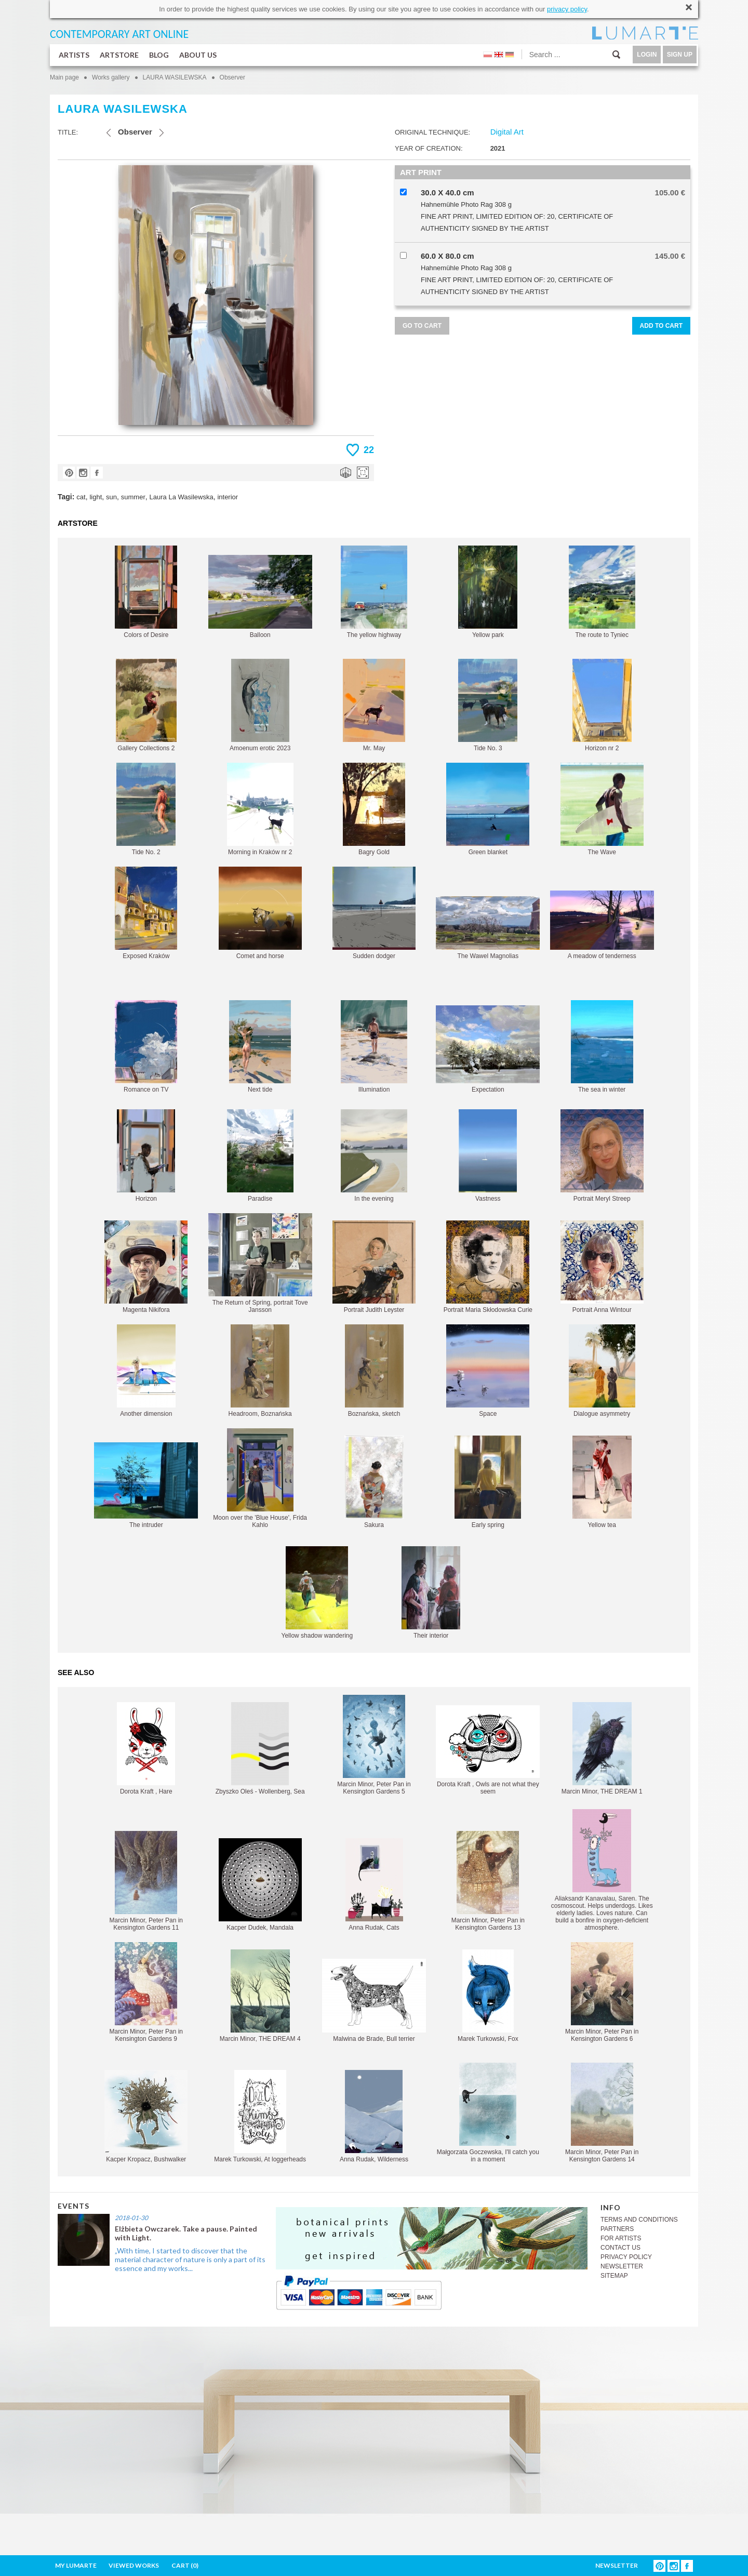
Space (487, 1370)
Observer (232, 77)
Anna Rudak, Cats (374, 1884)
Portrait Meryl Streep (602, 1155)
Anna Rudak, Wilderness (374, 2116)
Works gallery (110, 77)
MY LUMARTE (76, 2565)
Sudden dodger (374, 913)
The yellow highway (374, 592)
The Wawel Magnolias (488, 928)
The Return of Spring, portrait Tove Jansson (260, 1263)
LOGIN (647, 54)
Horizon (146, 1155)
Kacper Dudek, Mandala (260, 1884)
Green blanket (487, 809)
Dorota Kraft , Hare (146, 1748)
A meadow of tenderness (602, 925)
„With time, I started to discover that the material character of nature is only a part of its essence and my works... (190, 2259)
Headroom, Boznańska (260, 1370)
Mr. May (374, 705)
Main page (64, 77)
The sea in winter (602, 1046)
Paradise (260, 1155)
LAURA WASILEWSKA (175, 77)
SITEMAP (614, 2275)
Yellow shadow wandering (317, 1592)
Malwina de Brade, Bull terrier (374, 2000)
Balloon (260, 597)
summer (133, 497)
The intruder (146, 1485)
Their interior (431, 1592)
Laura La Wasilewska (181, 497)
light (95, 497)
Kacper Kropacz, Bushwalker (146, 2116)
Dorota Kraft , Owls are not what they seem (488, 1750)
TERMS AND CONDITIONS (639, 2219)
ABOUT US (198, 54)
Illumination (374, 1046)
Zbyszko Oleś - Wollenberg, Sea (260, 1748)
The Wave (602, 809)
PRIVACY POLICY (626, 2257)
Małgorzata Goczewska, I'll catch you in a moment (488, 2113)
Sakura (374, 1482)
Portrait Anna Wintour (602, 1266)
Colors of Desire (146, 592)
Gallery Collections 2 (146, 705)
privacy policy (567, 9)
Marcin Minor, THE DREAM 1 (602, 1748)
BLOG (159, 54)
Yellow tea (602, 1482)
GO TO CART (422, 325)
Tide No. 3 (487, 705)
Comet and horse (260, 913)
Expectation (488, 1049)
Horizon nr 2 (602, 705)
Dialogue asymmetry (602, 1370)
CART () (184, 2565)
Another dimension (146, 1370)
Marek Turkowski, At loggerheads (260, 2116)
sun (111, 497)
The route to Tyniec (602, 592)
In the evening (374, 1155)
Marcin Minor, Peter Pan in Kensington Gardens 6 (601, 1992)
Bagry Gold (374, 809)
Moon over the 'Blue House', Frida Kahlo (260, 1478)
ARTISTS (74, 54)
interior (227, 497)
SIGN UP (679, 54)
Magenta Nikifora (146, 1266)
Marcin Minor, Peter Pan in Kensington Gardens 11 (146, 1881)
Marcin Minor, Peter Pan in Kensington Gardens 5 (373, 1745)
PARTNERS (617, 2229)
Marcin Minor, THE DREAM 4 (260, 1995)
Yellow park (487, 592)
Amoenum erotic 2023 (260, 705)
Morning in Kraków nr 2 (260, 809)
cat (80, 497)
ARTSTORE (119, 54)
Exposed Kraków (146, 913)
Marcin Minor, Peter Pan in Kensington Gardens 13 (488, 1881)
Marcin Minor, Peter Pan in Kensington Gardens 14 (601, 2113)
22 (369, 450)
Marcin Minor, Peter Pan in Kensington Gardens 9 (146, 1992)
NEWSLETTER (621, 2266)
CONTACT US (620, 2247)
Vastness (488, 1155)
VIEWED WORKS (134, 2565)
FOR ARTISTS (620, 2238)
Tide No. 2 (146, 809)
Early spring (488, 1482)
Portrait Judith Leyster (374, 1266)
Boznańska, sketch (374, 1370)
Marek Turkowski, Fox (488, 1995)
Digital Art (507, 131)
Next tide (260, 1046)
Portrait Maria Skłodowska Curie (488, 1266)
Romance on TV (146, 1046)
